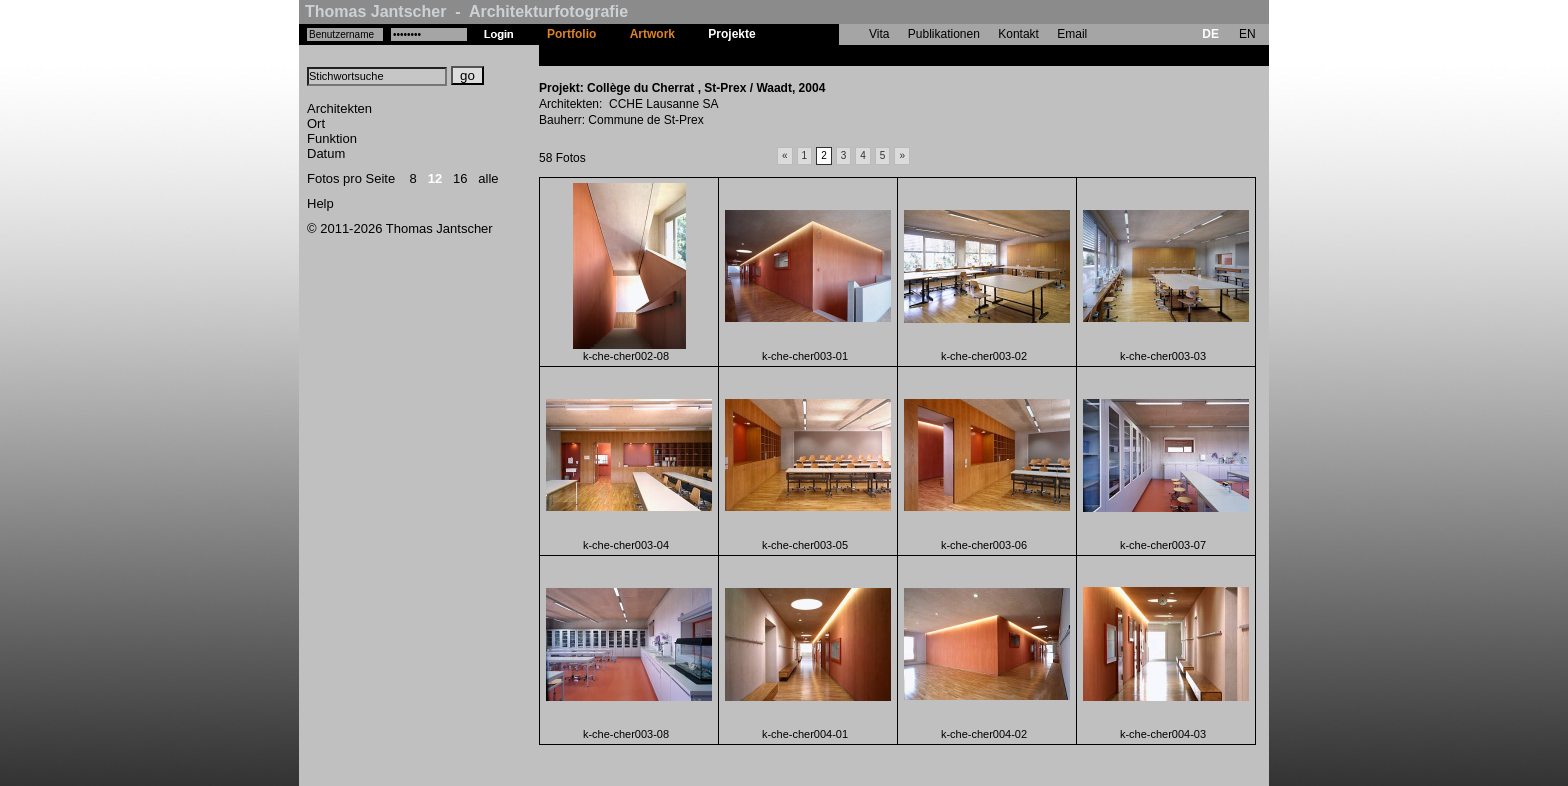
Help (320, 203)
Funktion (332, 138)
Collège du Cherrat (825, 55)
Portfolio (571, 34)
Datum (326, 153)
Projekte (731, 34)
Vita (879, 34)
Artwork (652, 34)
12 (435, 178)
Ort (316, 123)
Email (1072, 34)
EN (1247, 34)
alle (488, 178)
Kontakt (1018, 34)
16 (460, 178)
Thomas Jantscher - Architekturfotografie (466, 11)
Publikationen (944, 34)
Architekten (339, 108)
